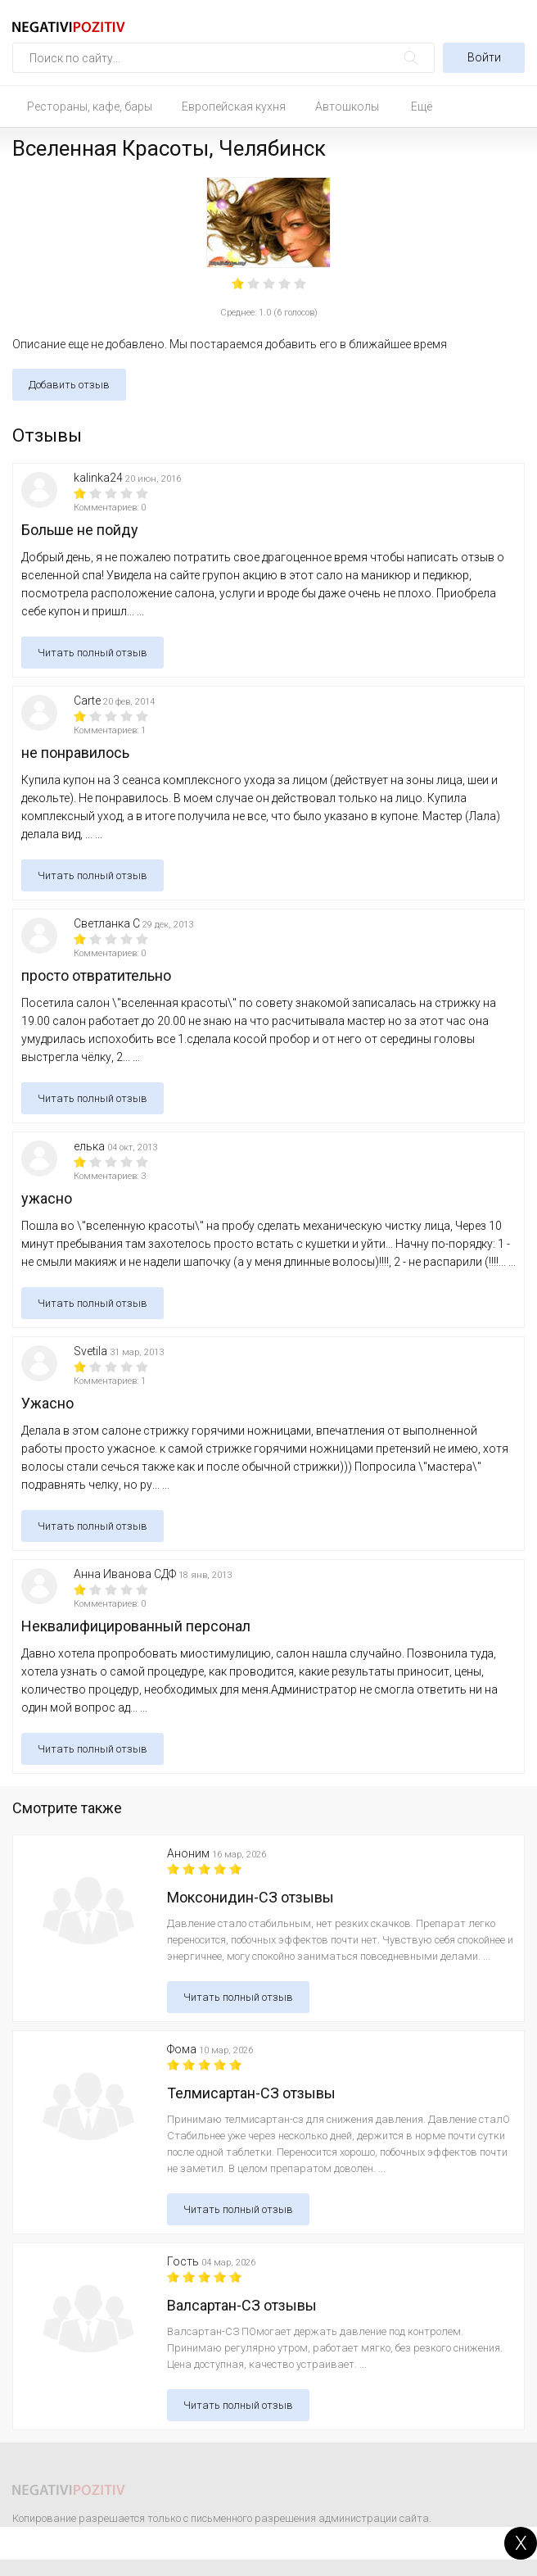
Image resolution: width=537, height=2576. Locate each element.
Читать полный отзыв (92, 652)
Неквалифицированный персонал (135, 1626)
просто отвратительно (96, 975)
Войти (484, 57)
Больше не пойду (79, 529)
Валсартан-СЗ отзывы (242, 2305)
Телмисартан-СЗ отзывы (251, 2093)
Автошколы (347, 106)
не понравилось (75, 752)
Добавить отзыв (69, 385)
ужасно (46, 1198)
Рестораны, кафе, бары (89, 106)
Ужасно (47, 1403)
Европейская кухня (234, 106)
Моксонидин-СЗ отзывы (250, 1897)
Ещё (421, 106)
